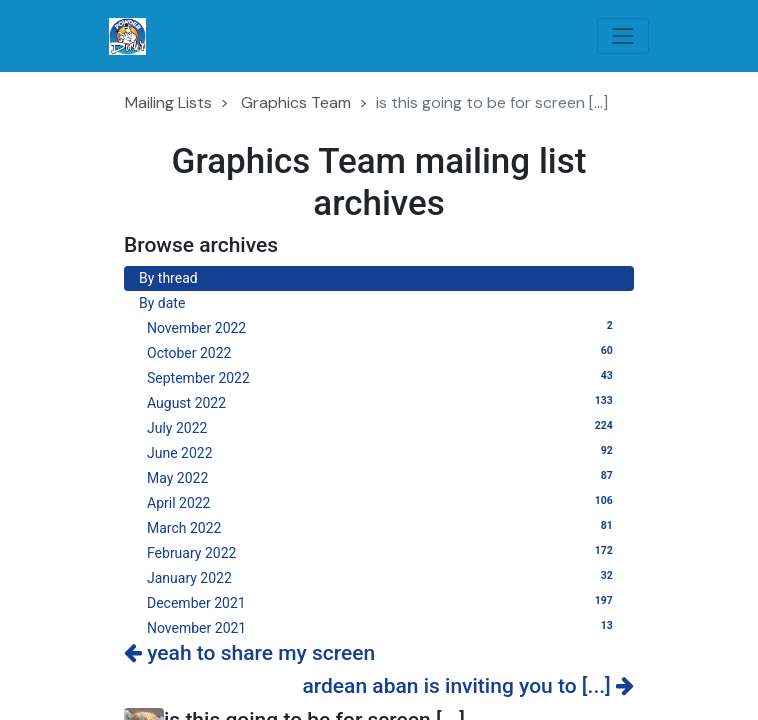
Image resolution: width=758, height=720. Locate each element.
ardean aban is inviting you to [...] (468, 686)
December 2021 (383, 602)
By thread (168, 278)
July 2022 (383, 427)
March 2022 (383, 527)
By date (162, 303)
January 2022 (383, 577)
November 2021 (383, 627)
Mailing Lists (168, 102)
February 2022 (383, 552)
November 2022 (383, 327)
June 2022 (383, 452)
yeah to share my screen (249, 653)
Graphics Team (296, 102)
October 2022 (383, 352)
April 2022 (383, 502)
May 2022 (383, 477)
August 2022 (383, 402)
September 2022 (383, 377)
